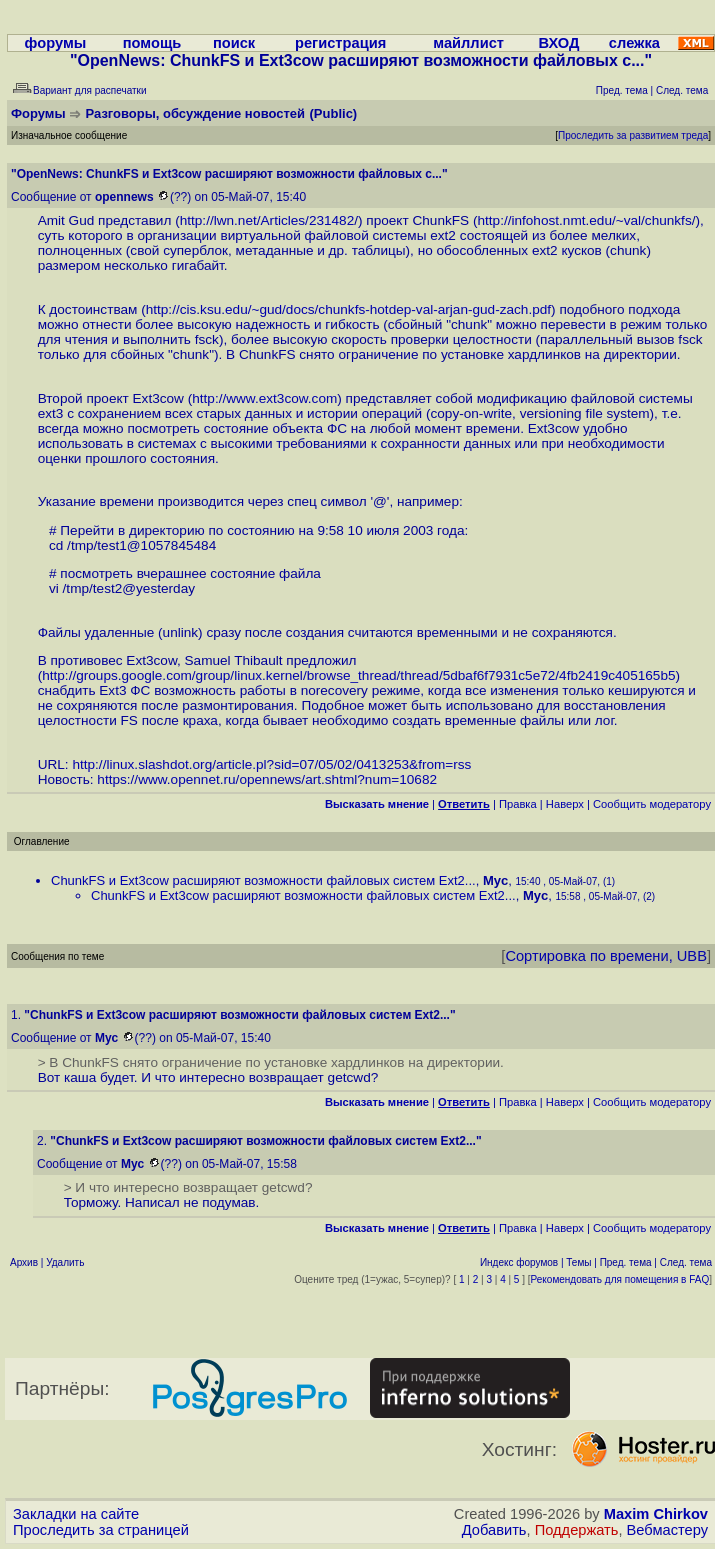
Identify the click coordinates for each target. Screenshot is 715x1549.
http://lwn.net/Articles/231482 (267, 220)
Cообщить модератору (652, 804)
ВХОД (558, 43)
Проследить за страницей (101, 1530)
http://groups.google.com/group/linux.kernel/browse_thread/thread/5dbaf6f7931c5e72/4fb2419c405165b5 (358, 675)
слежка (634, 43)
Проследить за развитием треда (633, 135)
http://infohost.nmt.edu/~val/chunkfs (584, 220)
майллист (468, 43)
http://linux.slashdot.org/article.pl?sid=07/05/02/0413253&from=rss (271, 764)
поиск (234, 43)
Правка (518, 804)
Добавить (494, 1530)
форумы (56, 43)
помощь (152, 43)
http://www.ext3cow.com (264, 398)
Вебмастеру (667, 1530)
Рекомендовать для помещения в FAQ (620, 1279)
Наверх (565, 804)
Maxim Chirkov (656, 1514)
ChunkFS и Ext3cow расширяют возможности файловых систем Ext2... (263, 880)
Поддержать (577, 1530)
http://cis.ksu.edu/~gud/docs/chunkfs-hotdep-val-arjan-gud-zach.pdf (348, 309)
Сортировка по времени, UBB (606, 956)
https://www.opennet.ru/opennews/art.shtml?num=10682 (267, 779)
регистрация (340, 43)
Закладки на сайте (76, 1514)
